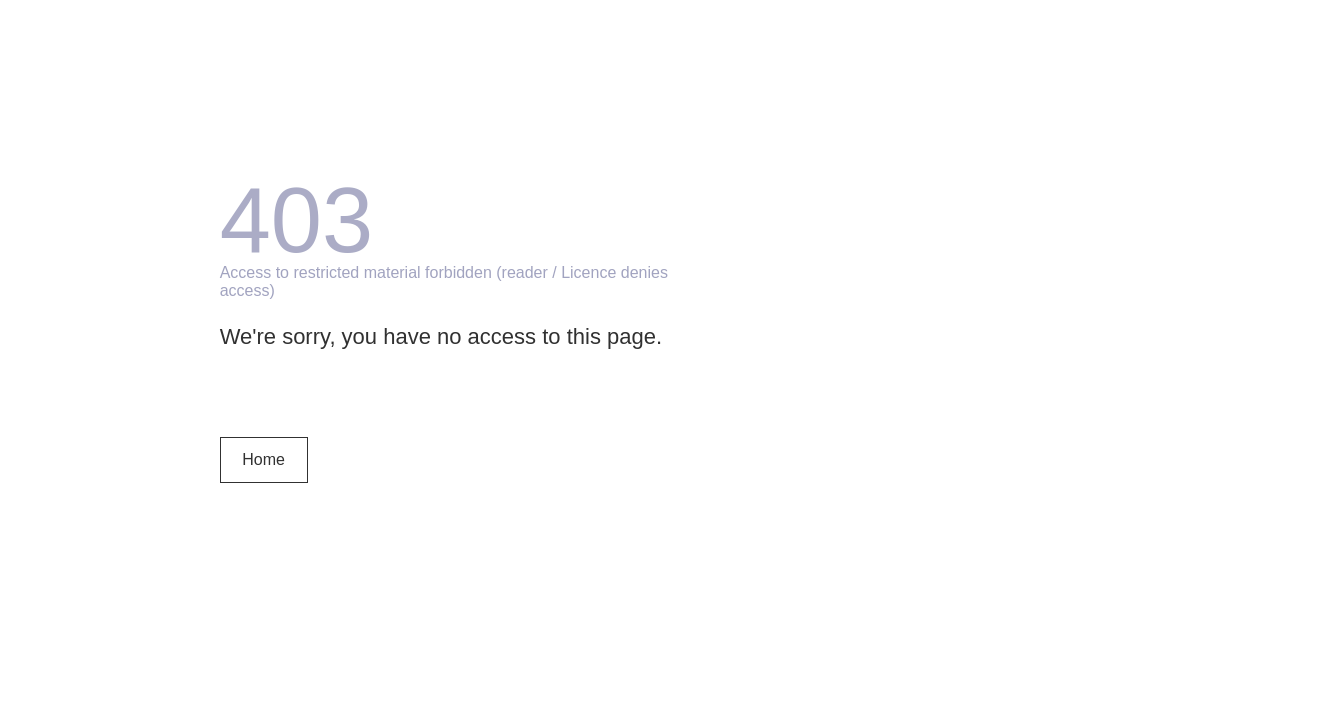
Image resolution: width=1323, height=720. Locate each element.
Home (263, 459)
